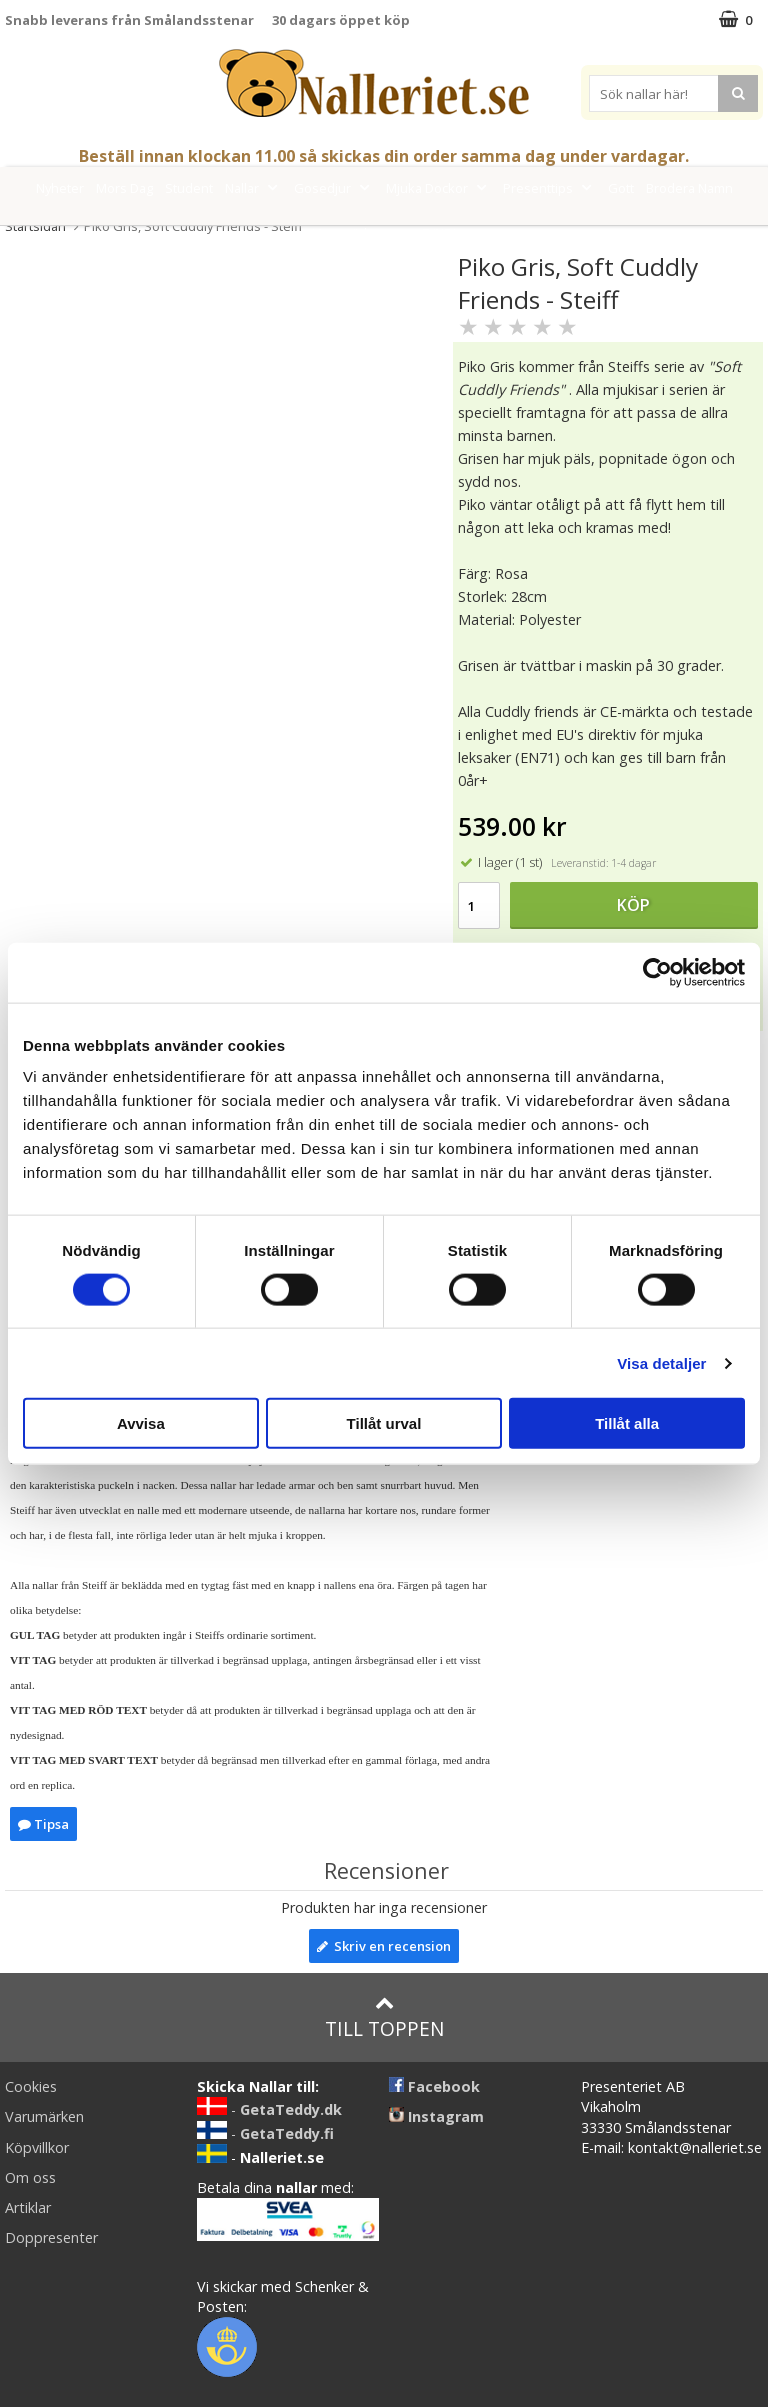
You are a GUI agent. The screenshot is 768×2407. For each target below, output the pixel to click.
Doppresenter (51, 2237)
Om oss (30, 2177)
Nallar (253, 188)
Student (189, 188)
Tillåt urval (384, 1423)
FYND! (439, 233)
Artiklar (28, 2207)
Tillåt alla (627, 1423)
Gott (621, 188)
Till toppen (384, 2017)
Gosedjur (334, 188)
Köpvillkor (37, 2147)
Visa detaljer (661, 1362)
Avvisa (141, 1423)
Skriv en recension (384, 1946)
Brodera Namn (689, 188)
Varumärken (361, 233)
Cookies (31, 2086)
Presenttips (549, 188)
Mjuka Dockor (438, 188)
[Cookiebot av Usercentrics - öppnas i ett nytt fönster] (657, 972)
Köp (633, 905)
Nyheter (60, 188)
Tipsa (43, 1824)
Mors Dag (124, 188)
